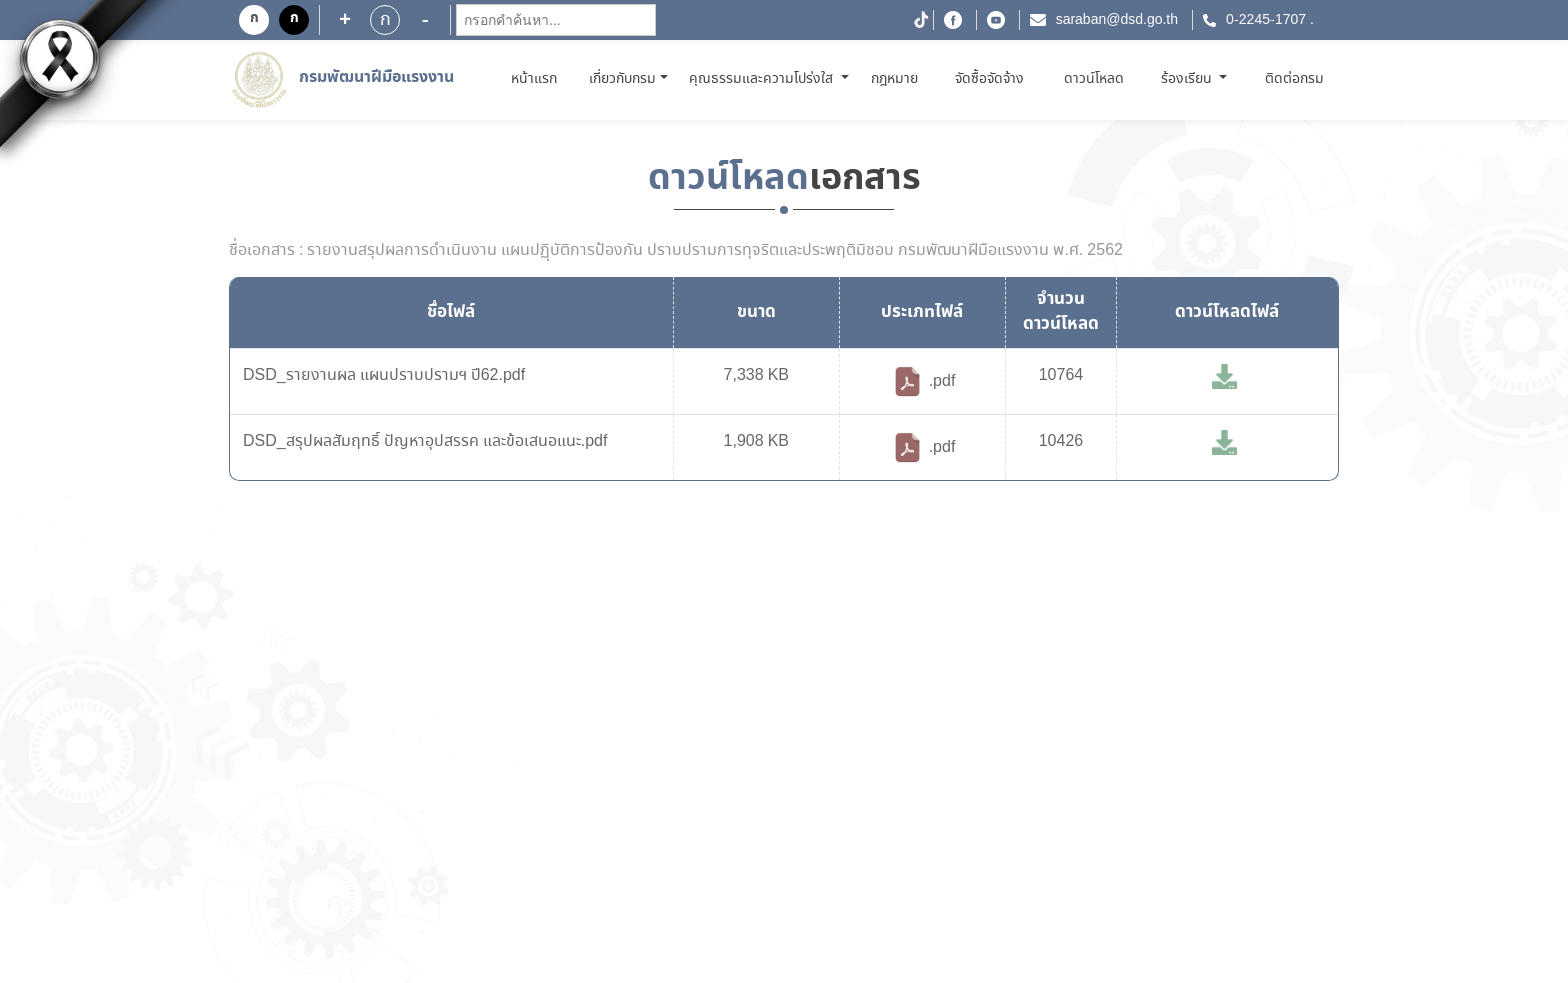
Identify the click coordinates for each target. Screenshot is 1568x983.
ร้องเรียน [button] (1188, 79)
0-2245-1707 (1266, 20)
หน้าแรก (537, 78)
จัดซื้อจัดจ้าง (989, 79)
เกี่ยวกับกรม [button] (622, 79)
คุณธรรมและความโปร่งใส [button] (763, 79)
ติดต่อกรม (1294, 79)
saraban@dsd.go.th (1117, 20)
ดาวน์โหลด (1094, 79)
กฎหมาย (894, 79)
